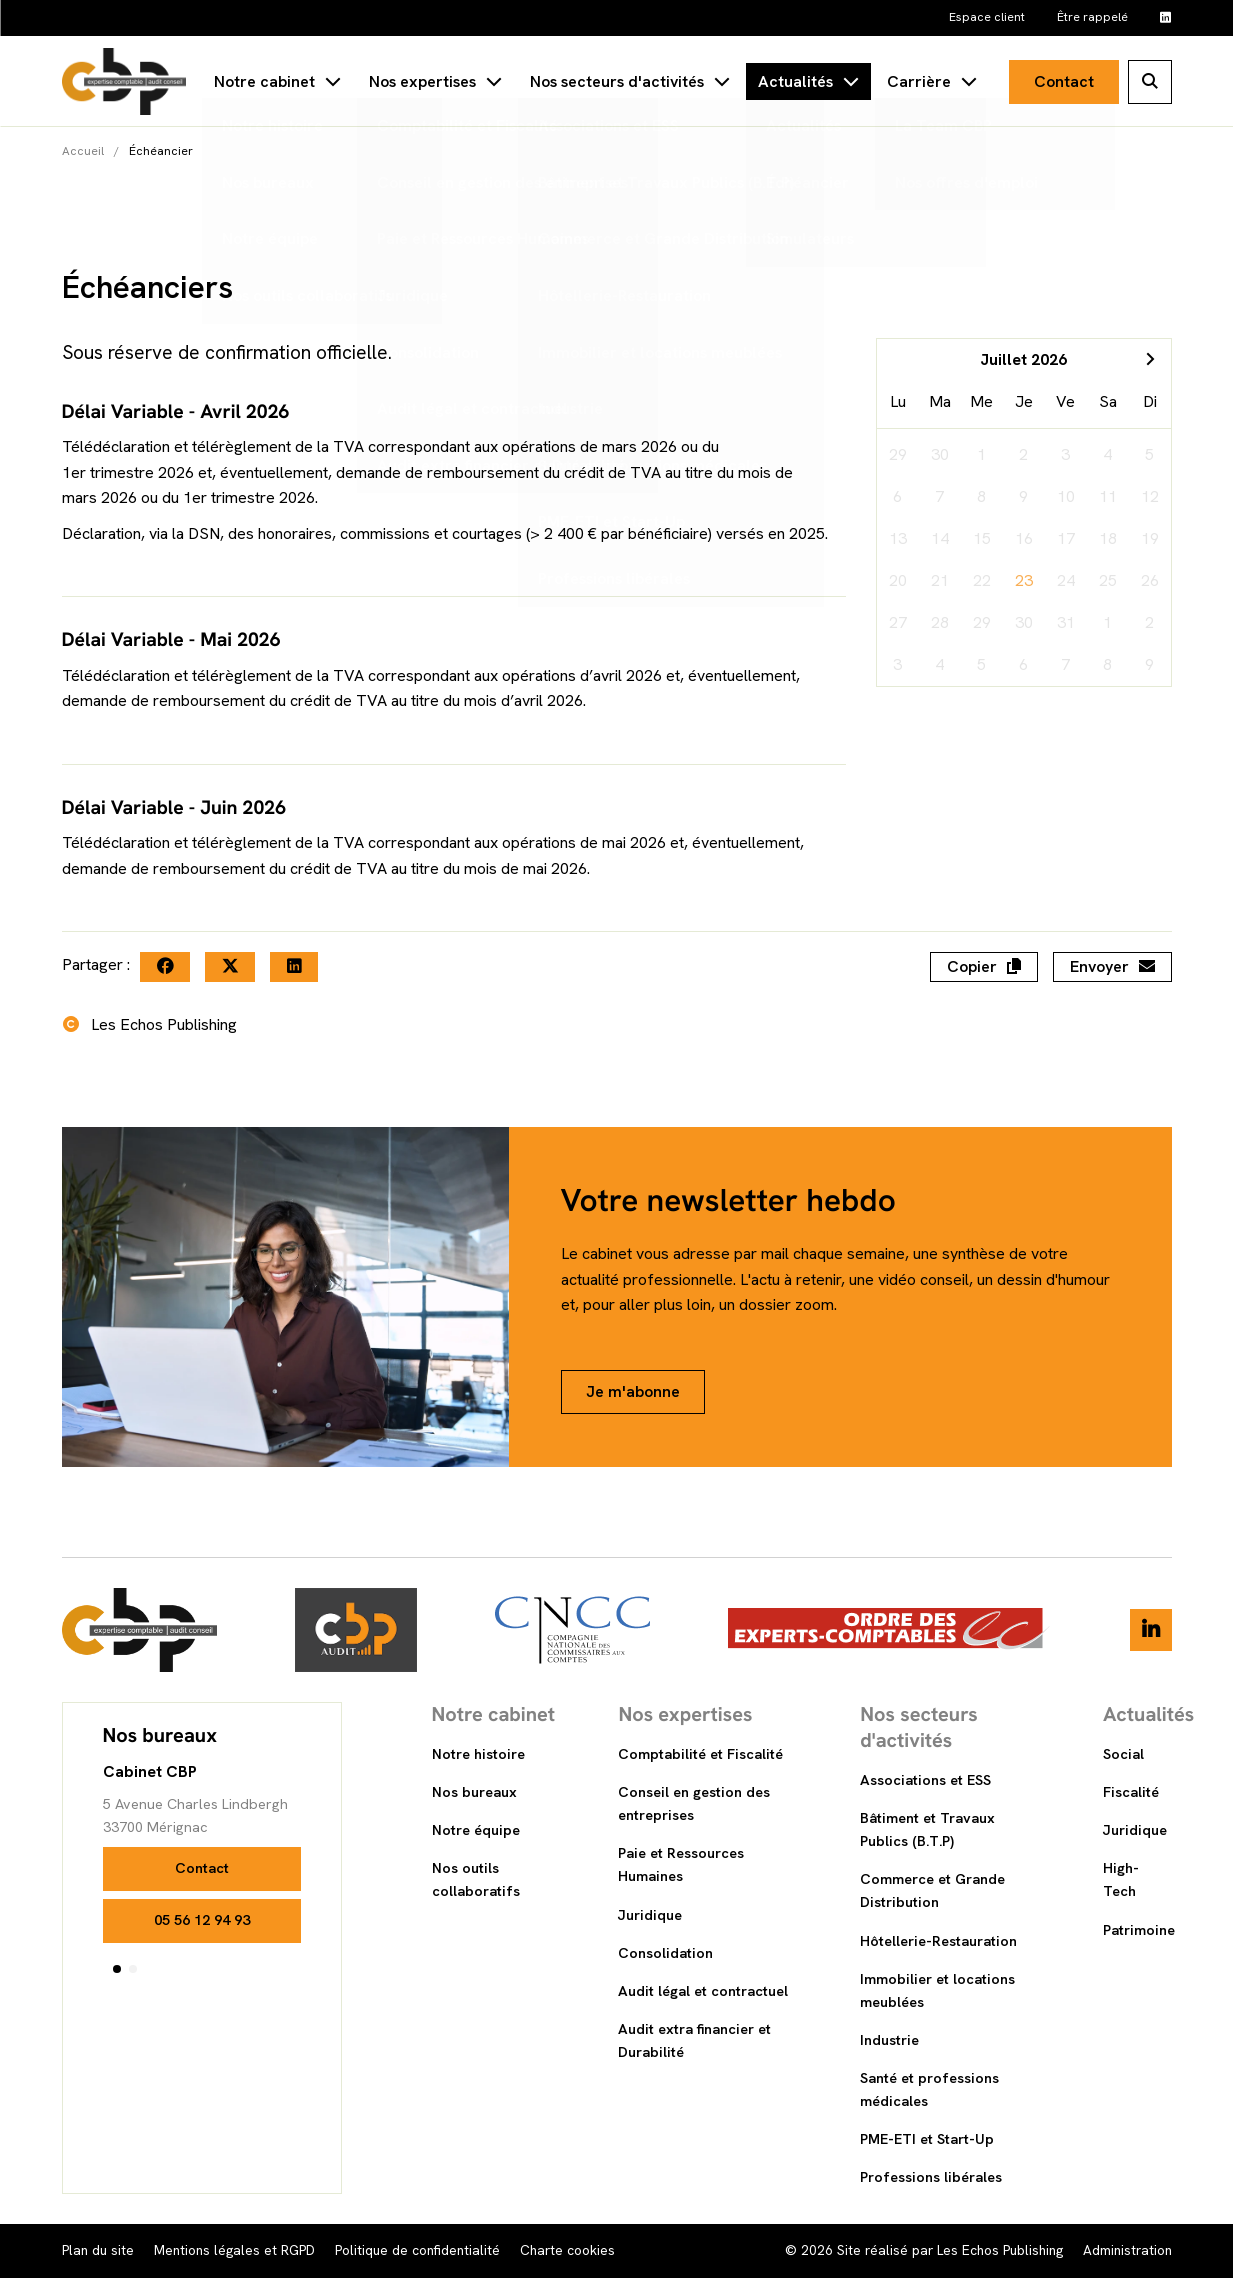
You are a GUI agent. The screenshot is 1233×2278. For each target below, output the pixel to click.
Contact (1064, 81)
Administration (1127, 2250)
